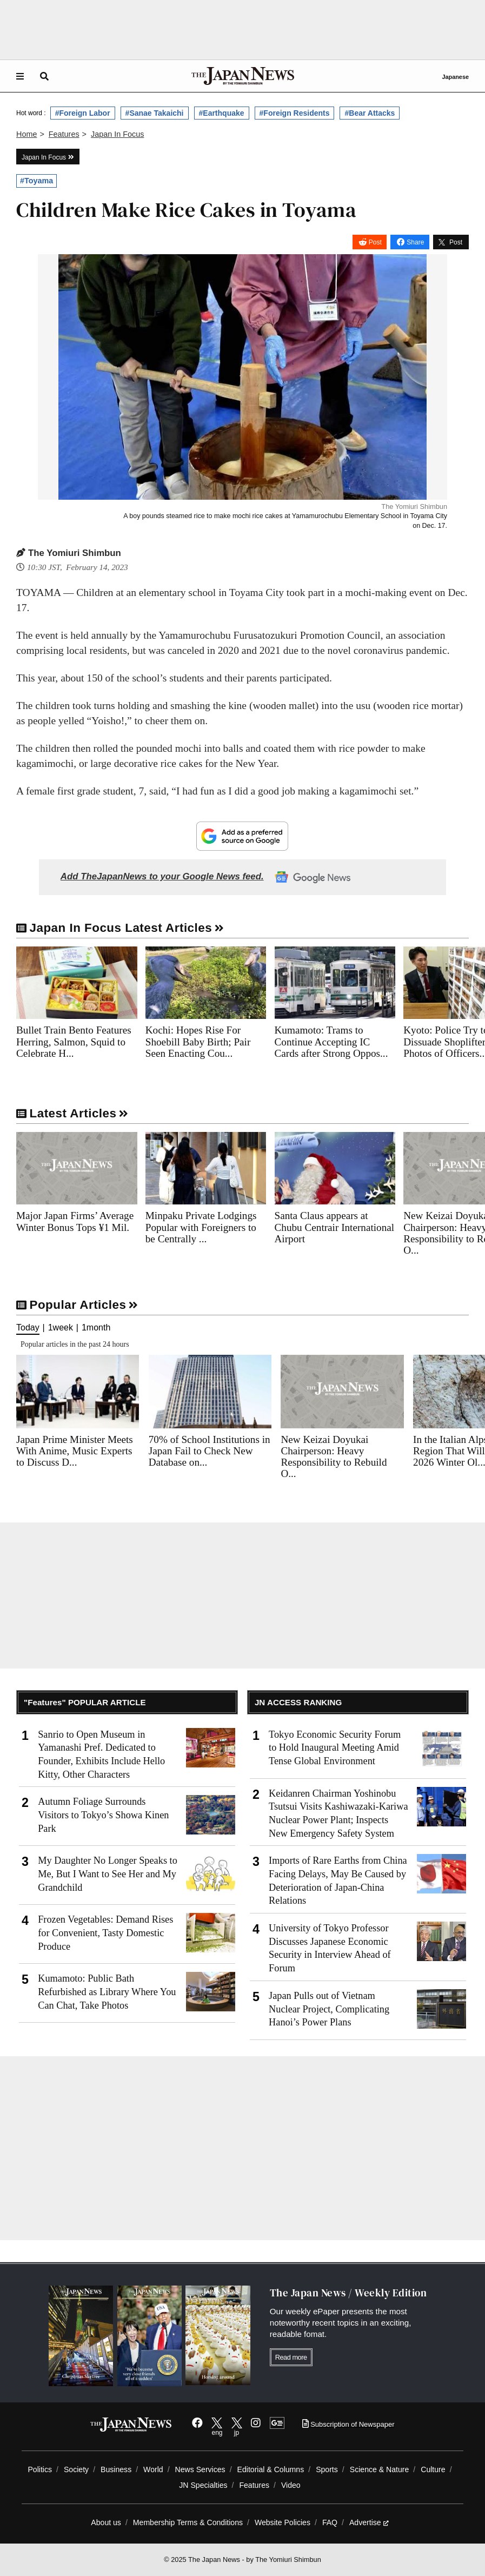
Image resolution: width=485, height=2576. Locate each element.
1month (96, 1327)
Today (27, 1327)
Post (375, 242)
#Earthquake (221, 113)
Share (415, 242)
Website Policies (282, 2522)
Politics (40, 2469)
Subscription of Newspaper (348, 2424)
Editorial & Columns (270, 2469)
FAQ (329, 2522)
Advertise (369, 2522)
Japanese (455, 77)
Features (254, 2485)
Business (116, 2469)
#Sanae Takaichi (154, 113)
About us (106, 2522)
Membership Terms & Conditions (188, 2522)
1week (60, 1327)
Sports (327, 2469)
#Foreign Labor (82, 113)
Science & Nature (379, 2469)
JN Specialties (203, 2485)
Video (291, 2485)
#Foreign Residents (295, 113)
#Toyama (36, 180)
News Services (200, 2469)
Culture (433, 2469)
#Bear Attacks (369, 113)
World (153, 2469)
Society (76, 2469)
